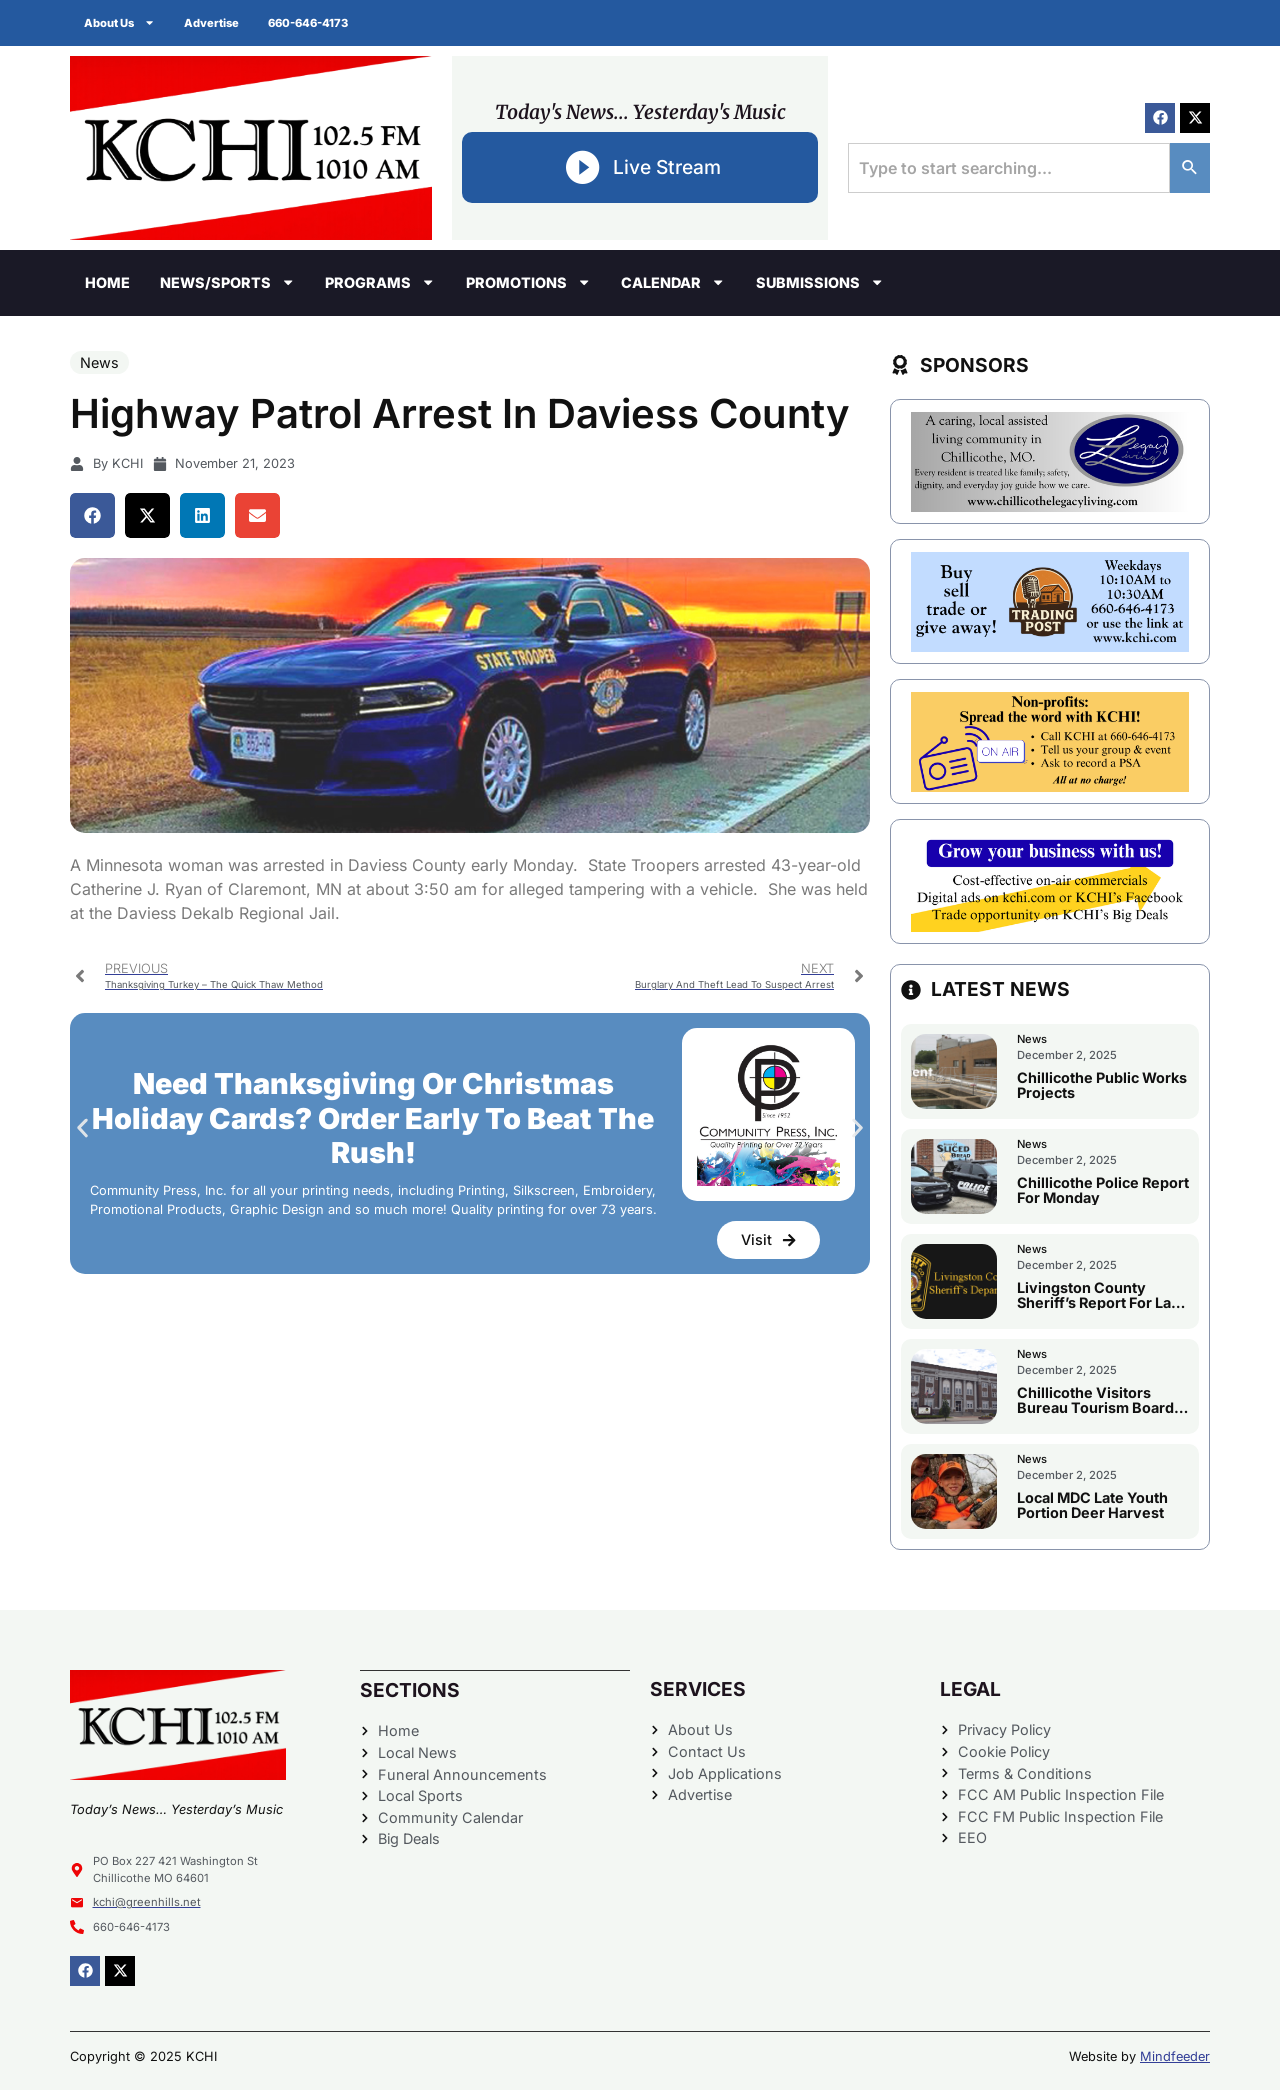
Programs (380, 282)
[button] (92, 515)
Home (107, 282)
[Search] (1190, 168)
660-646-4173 (311, 23)
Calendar (673, 282)
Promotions (528, 282)
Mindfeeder (1175, 2056)
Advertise (213, 23)
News (99, 362)
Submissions (820, 282)
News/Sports (227, 282)
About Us (120, 22)
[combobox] (1009, 168)
